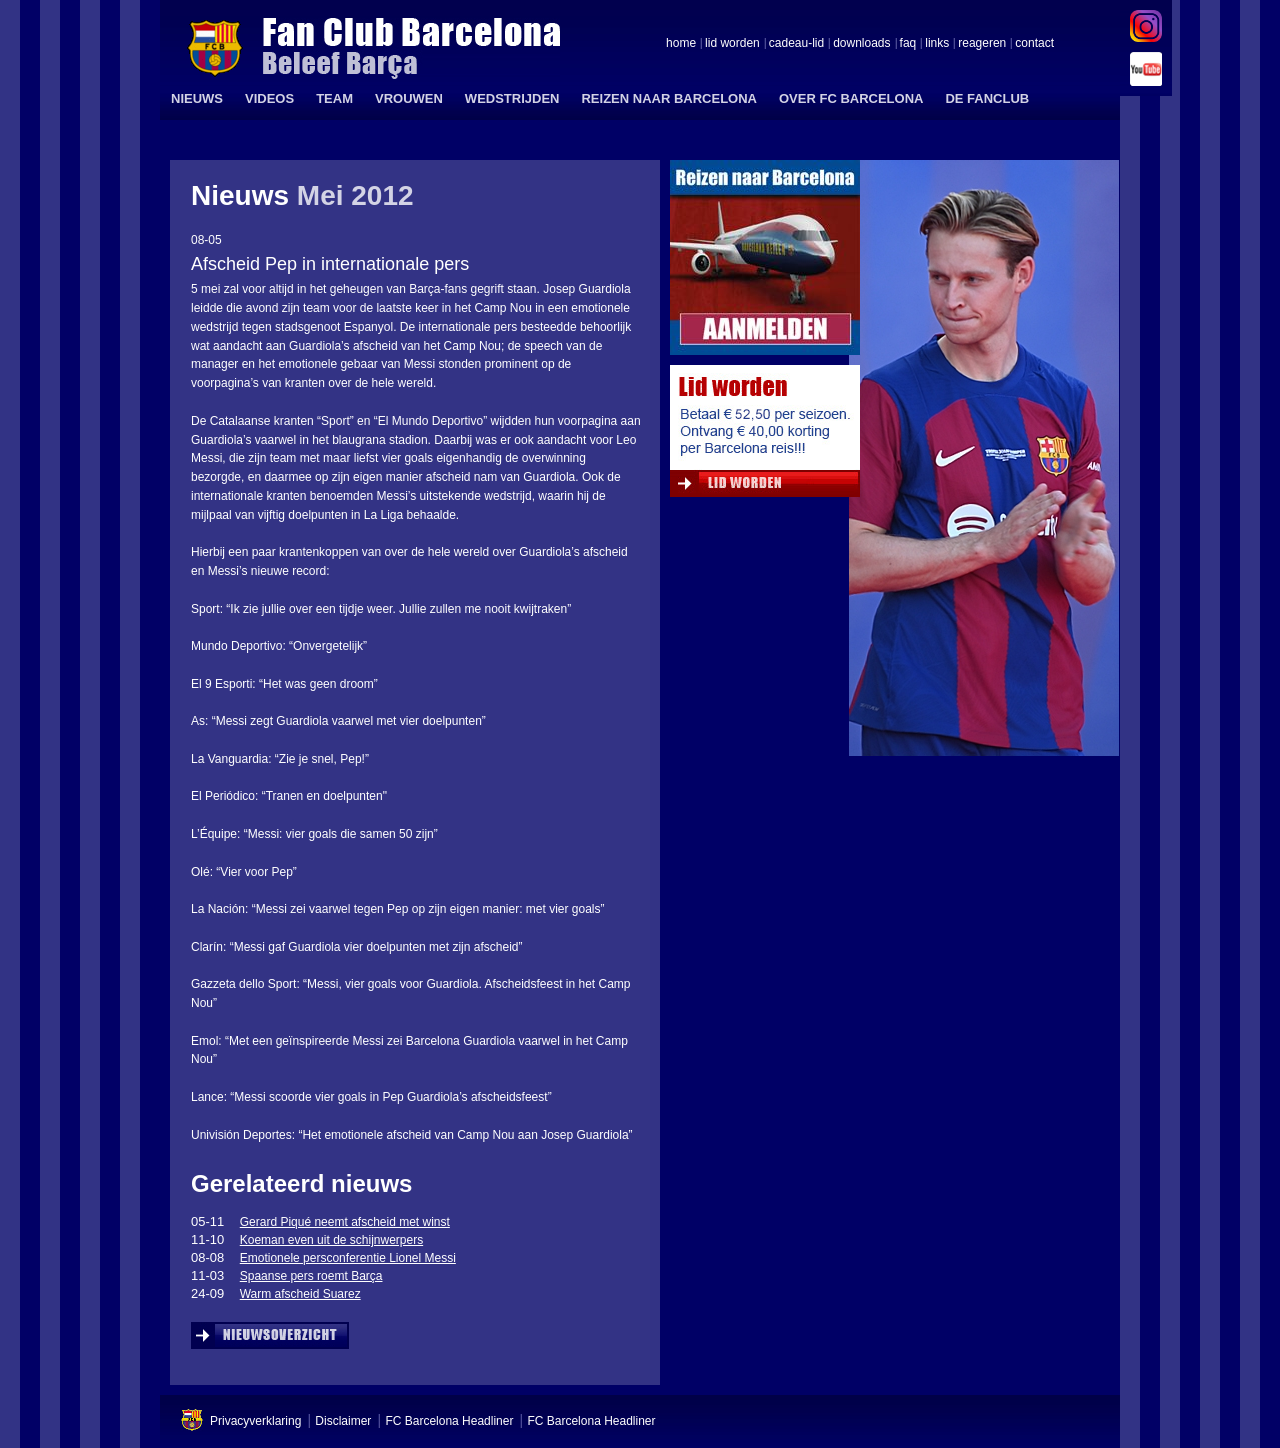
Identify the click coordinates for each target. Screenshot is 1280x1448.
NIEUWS (197, 98)
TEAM (334, 98)
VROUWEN (409, 98)
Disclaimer (343, 1421)
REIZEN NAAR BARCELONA (669, 98)
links (937, 44)
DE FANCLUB (987, 98)
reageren (982, 44)
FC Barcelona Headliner (449, 1421)
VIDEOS (269, 98)
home (681, 44)
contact (1034, 44)
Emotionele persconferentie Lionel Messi (348, 1258)
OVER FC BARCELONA (851, 98)
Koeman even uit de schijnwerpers (331, 1240)
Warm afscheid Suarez (300, 1294)
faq (908, 44)
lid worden (732, 44)
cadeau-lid (796, 44)
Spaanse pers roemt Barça (311, 1276)
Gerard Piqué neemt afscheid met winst (345, 1222)
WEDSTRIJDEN (512, 98)
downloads (861, 44)
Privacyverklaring (255, 1421)
